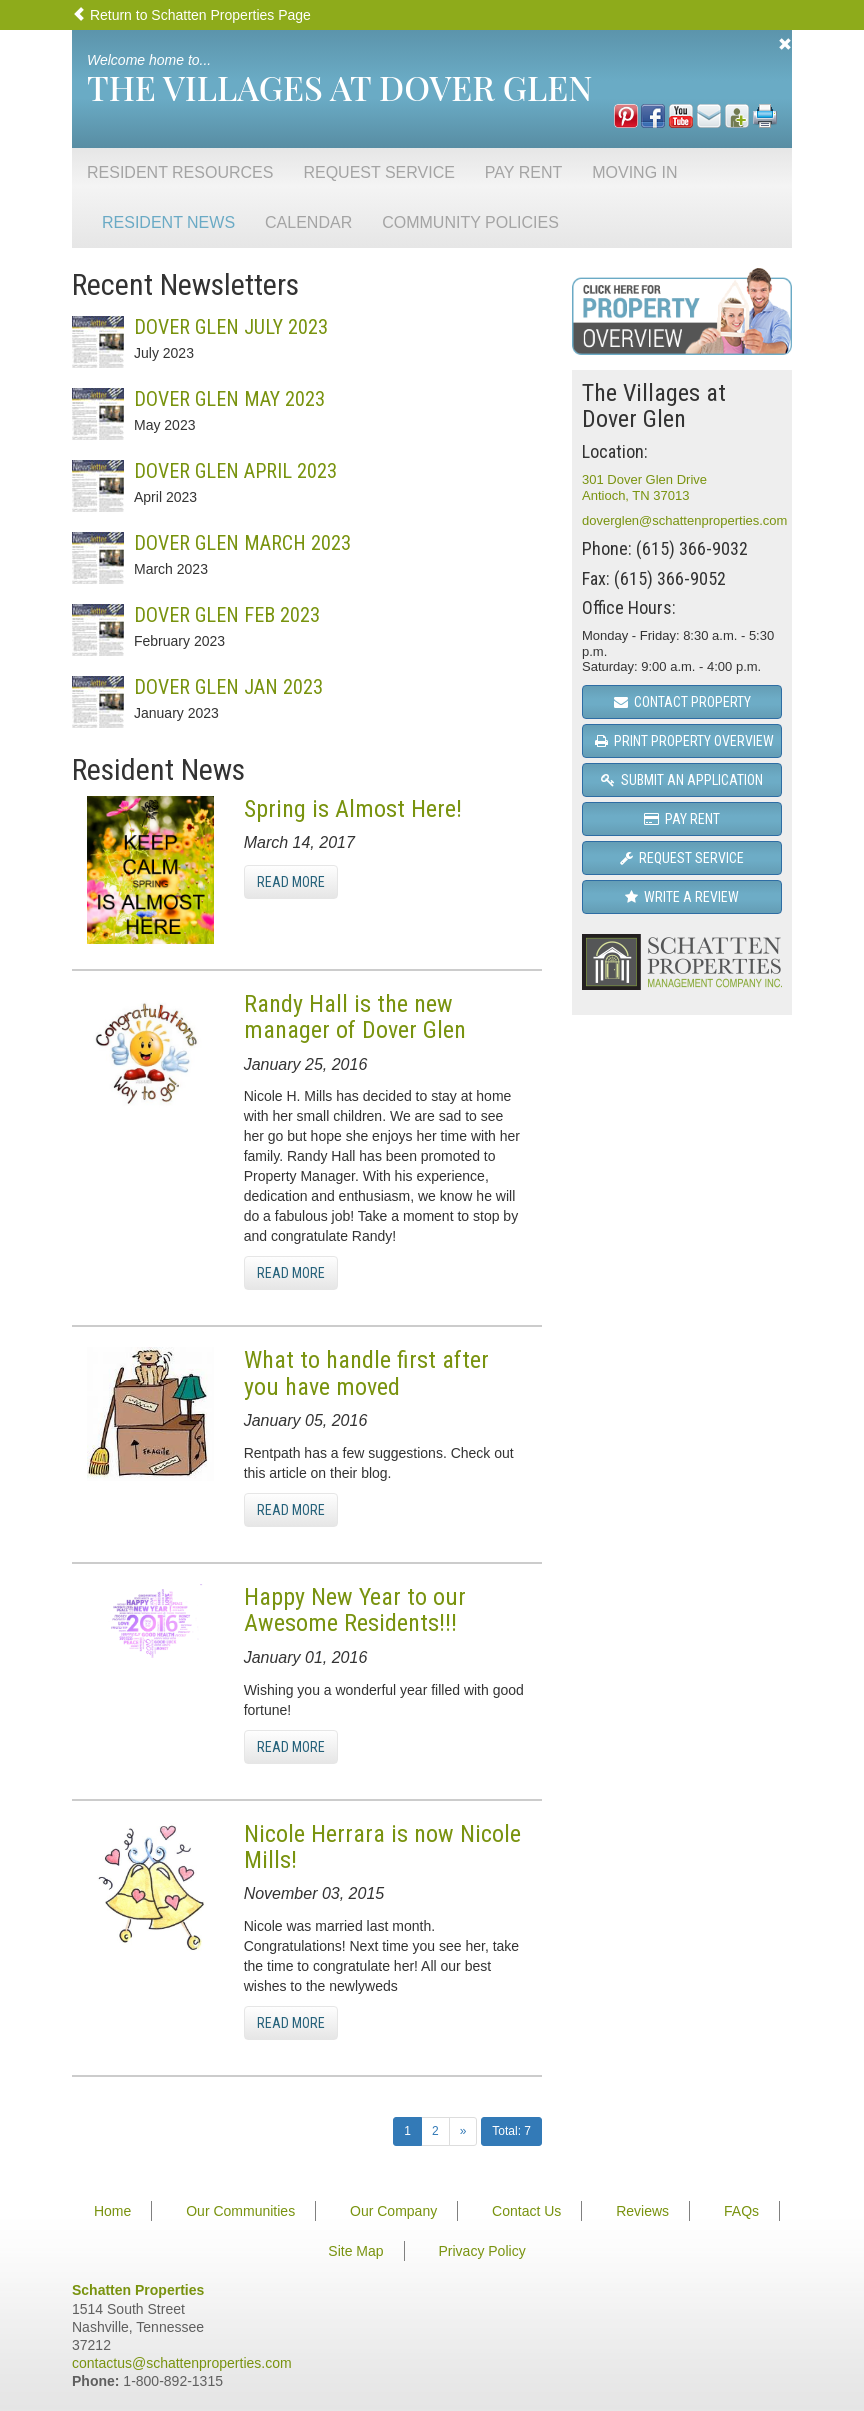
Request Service (378, 172)
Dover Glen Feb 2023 (227, 615)
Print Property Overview (684, 741)
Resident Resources (180, 172)
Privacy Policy (482, 2251)
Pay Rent (523, 172)
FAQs (741, 2211)
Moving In (634, 172)
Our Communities (240, 2211)
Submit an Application (682, 780)
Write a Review (682, 897)
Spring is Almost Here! (353, 809)
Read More (291, 882)
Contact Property (682, 702)
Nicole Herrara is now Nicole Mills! (382, 1847)
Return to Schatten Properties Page (191, 15)
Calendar (308, 222)
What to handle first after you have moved (366, 1373)
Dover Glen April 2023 (235, 471)
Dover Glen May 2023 (229, 399)
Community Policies (470, 222)
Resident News (168, 222)
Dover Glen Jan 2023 (228, 687)
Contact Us (526, 2211)
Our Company (393, 2211)
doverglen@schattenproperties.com (684, 520)
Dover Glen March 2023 (242, 543)
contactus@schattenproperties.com (182, 2363)
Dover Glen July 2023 (231, 327)
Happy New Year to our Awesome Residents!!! (355, 1610)
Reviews (642, 2211)
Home (112, 2211)
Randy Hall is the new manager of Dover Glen (355, 1017)
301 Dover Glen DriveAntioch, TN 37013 (644, 487)
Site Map (355, 2251)
